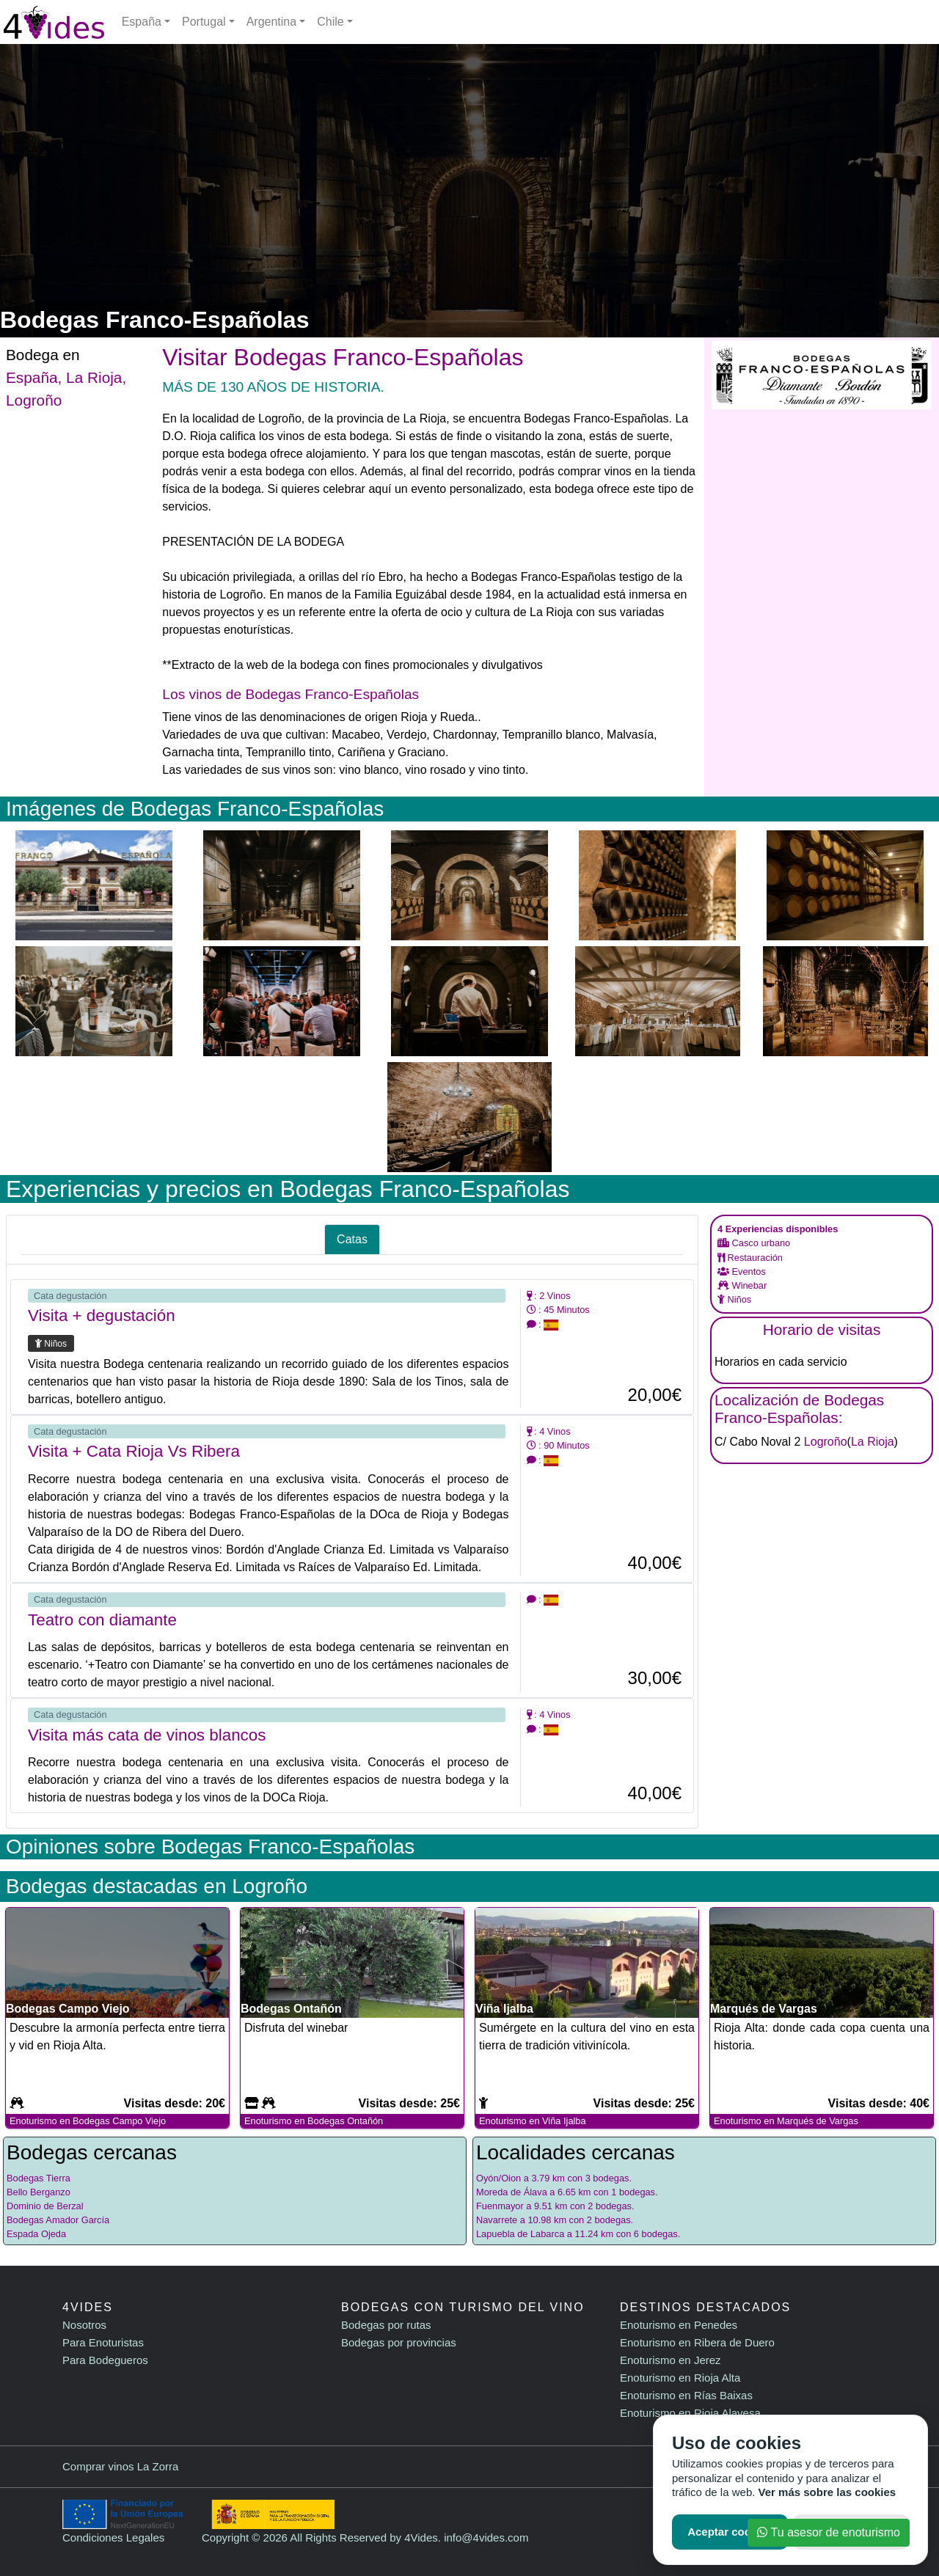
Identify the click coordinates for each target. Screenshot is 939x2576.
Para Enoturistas (103, 2342)
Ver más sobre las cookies (827, 2492)
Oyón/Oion (498, 2178)
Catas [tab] (352, 1239)
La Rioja (94, 377)
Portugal (204, 21)
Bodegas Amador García (58, 2219)
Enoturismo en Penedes (678, 2325)
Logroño (34, 400)
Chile (330, 21)
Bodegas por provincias (398, 2342)
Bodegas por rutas (386, 2325)
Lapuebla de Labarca (520, 2233)
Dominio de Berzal (45, 2205)
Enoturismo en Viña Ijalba (532, 2120)
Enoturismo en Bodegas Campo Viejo (88, 2120)
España (141, 21)
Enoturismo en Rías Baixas (686, 2395)
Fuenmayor (500, 2205)
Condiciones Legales (113, 2537)
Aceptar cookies (729, 2531)
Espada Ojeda (36, 2233)
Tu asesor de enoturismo (828, 2532)
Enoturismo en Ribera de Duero (697, 2342)
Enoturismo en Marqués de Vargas (786, 2120)
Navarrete (496, 2219)
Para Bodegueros (105, 2360)
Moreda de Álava (511, 2192)
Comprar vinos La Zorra (120, 2466)
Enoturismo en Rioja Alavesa (690, 2413)
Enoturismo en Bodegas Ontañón (313, 2120)
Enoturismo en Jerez (670, 2360)
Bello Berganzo (38, 2192)
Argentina (271, 21)
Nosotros (84, 2325)
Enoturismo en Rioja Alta (680, 2377)
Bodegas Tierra (38, 2178)
